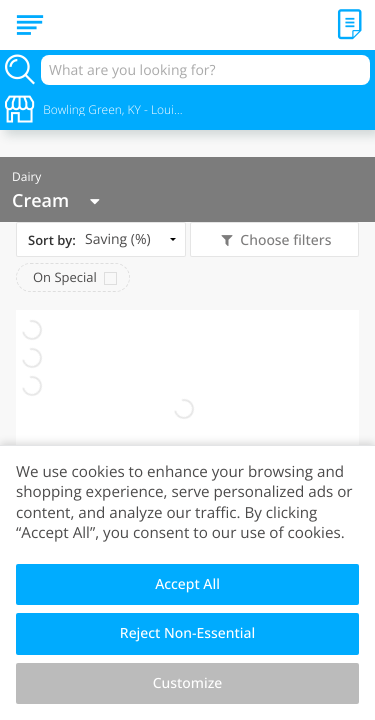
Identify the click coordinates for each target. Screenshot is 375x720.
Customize (188, 683)
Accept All (187, 584)
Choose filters (284, 240)
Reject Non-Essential (187, 633)
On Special (65, 277)
